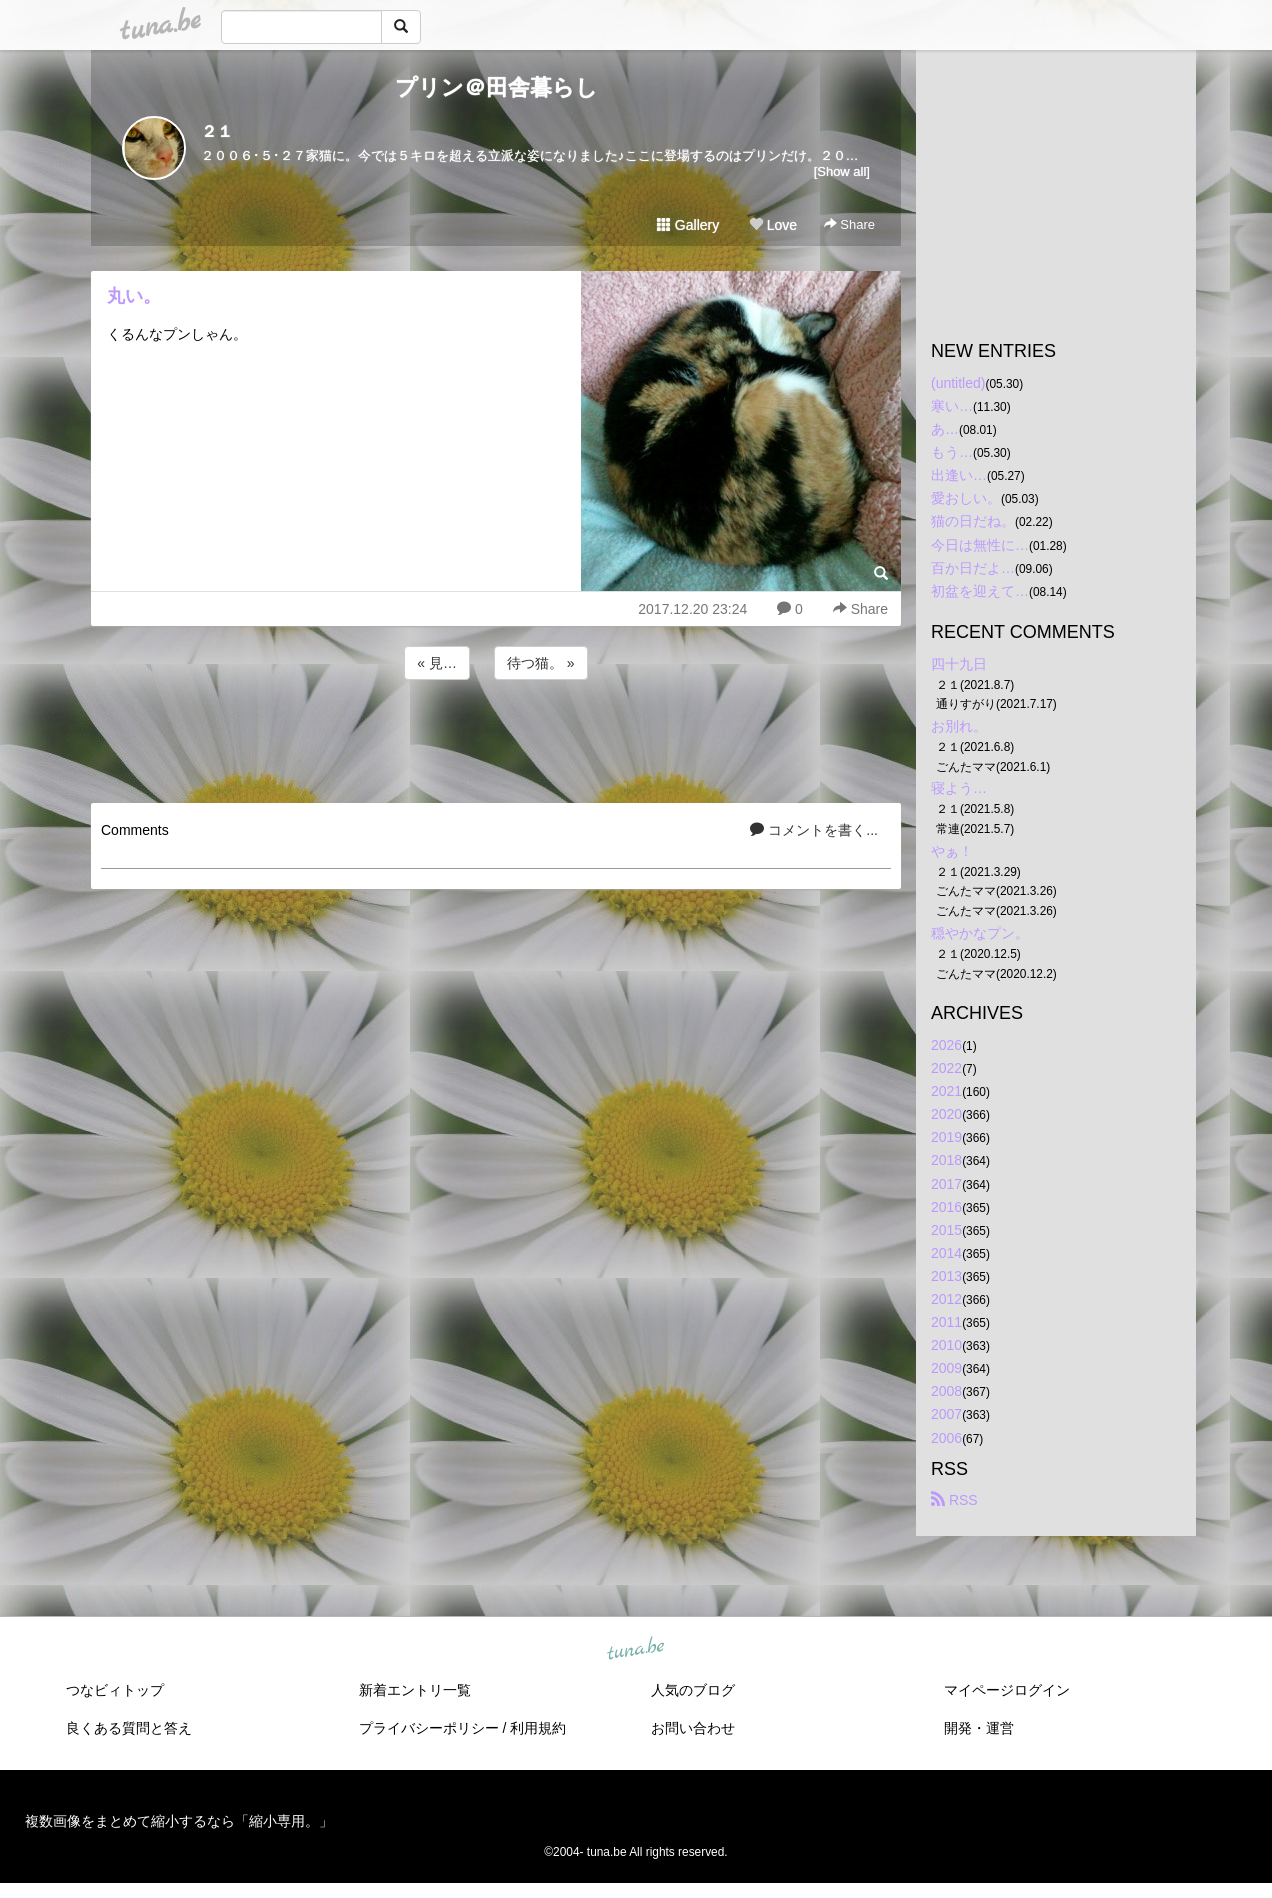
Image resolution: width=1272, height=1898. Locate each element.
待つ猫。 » (541, 663)
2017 (946, 1184)
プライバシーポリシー (429, 1728)
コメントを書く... (814, 830)
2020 (946, 1114)
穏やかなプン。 (980, 933)
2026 (946, 1045)
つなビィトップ (115, 1690)
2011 (946, 1322)
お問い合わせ (693, 1728)
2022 (946, 1068)
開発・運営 (979, 1728)
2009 (946, 1368)
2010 (946, 1345)
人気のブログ (693, 1690)
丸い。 (134, 296)
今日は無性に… (980, 545)
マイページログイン (1007, 1690)
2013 (946, 1276)
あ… (945, 429)
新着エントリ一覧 (415, 1690)
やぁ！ (952, 851)
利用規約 (538, 1728)
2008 (946, 1391)
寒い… (952, 406)
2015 (946, 1230)
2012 (946, 1299)
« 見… (437, 663)
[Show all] (842, 171)
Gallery (688, 225)
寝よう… (959, 788)
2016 (946, 1207)
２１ (217, 131)
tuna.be (635, 1649)
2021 (946, 1091)
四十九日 (959, 664)
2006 (946, 1438)
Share (849, 224)
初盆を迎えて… (980, 591)
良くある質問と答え (129, 1728)
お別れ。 (959, 726)
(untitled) (958, 383)
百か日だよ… (973, 568)
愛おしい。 (966, 498)
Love (773, 225)
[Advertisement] (496, 738)
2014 (946, 1253)
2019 (946, 1137)
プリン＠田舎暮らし (496, 87)
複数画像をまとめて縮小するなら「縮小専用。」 (179, 1821)
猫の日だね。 (973, 521)
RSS (954, 1500)
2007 (946, 1414)
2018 (946, 1160)
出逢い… (959, 475)
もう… (952, 452)
